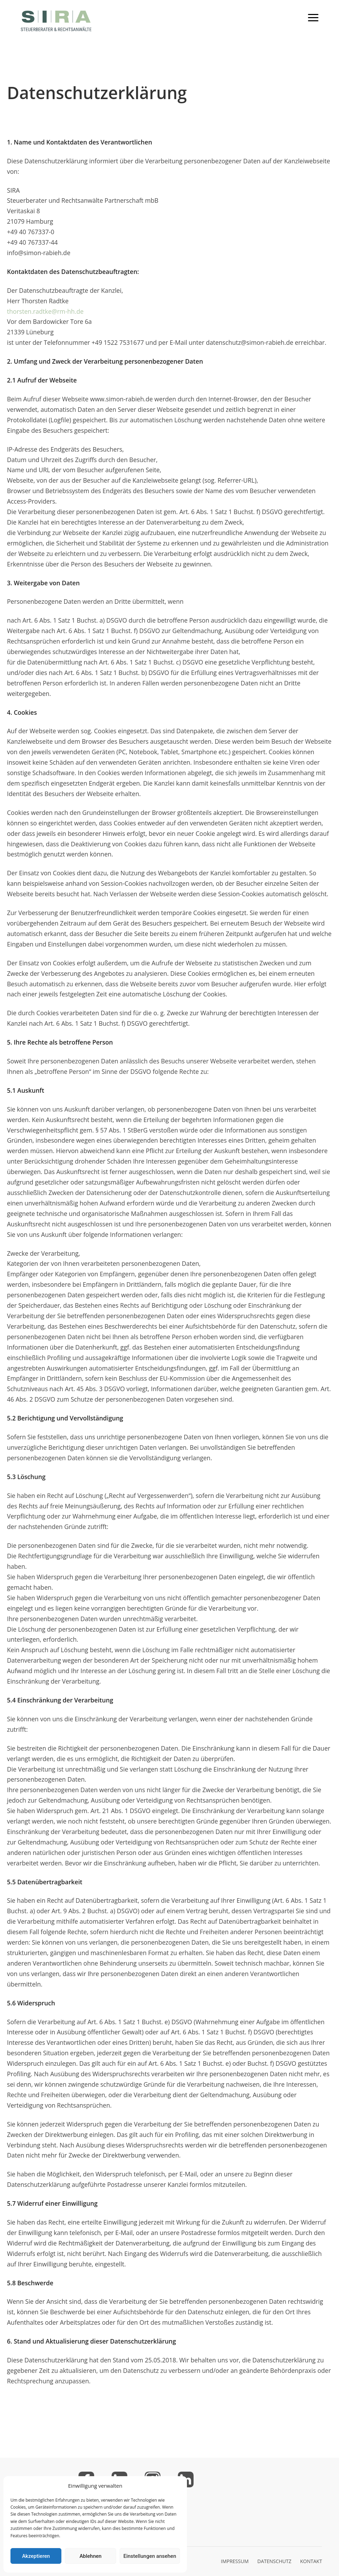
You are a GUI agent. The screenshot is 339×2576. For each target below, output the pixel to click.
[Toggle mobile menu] (313, 17)
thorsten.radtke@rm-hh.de (45, 311)
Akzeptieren (36, 2556)
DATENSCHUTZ (274, 2561)
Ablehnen (90, 2556)
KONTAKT (311, 2561)
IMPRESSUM (235, 2561)
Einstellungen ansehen (149, 2556)
